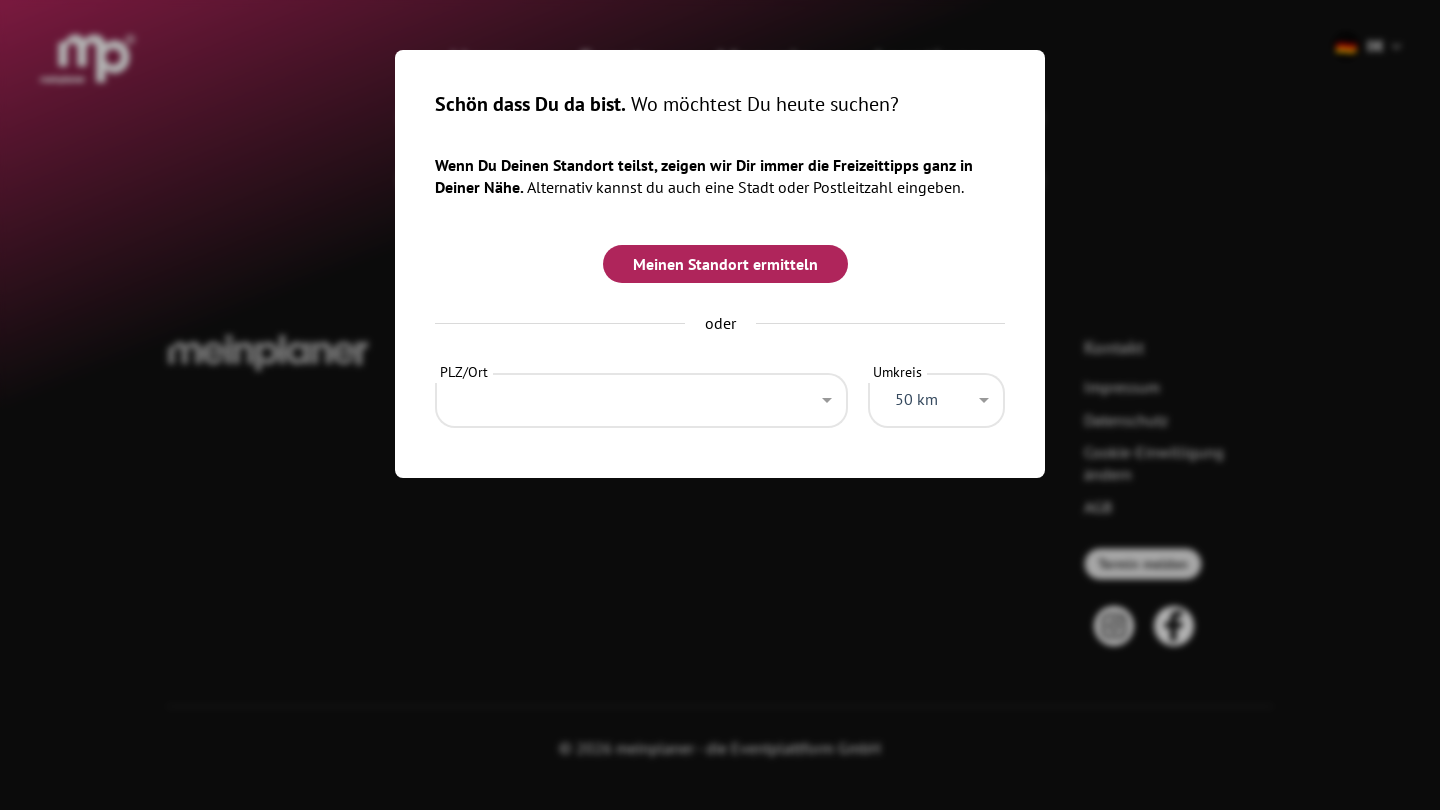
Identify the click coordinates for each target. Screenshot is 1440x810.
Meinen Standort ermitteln (725, 264)
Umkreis (897, 372)
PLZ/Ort (464, 372)
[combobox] (641, 395)
